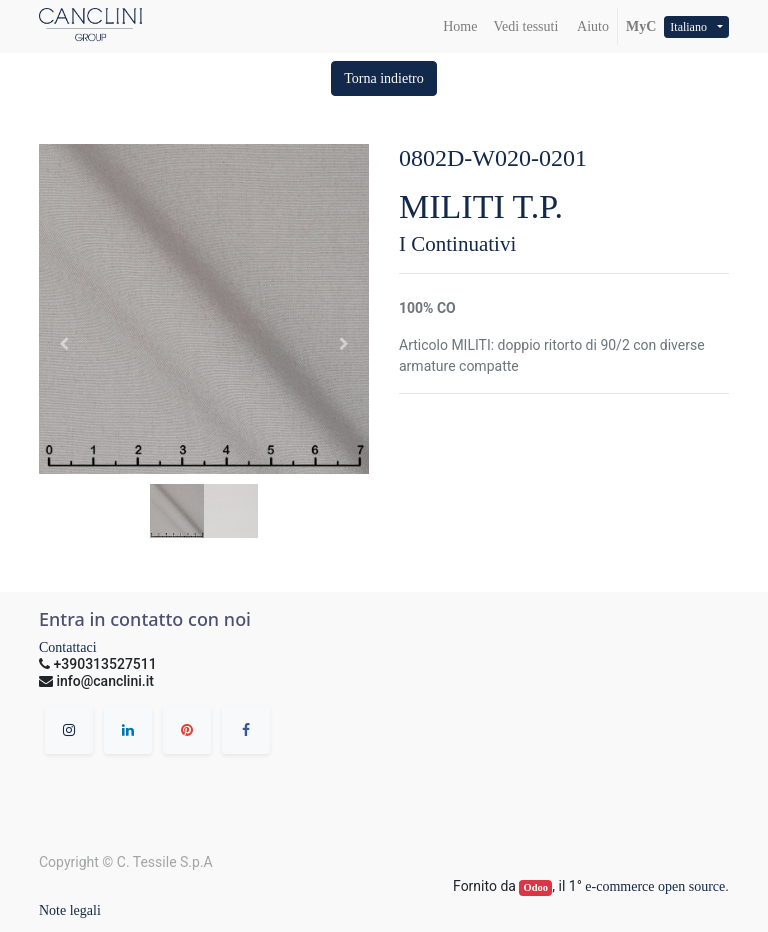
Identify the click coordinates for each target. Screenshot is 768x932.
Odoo (536, 887)
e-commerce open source (655, 886)
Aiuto (591, 26)
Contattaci (68, 647)
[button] (384, 78)
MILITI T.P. (481, 206)
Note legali (70, 910)
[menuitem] (460, 26)
